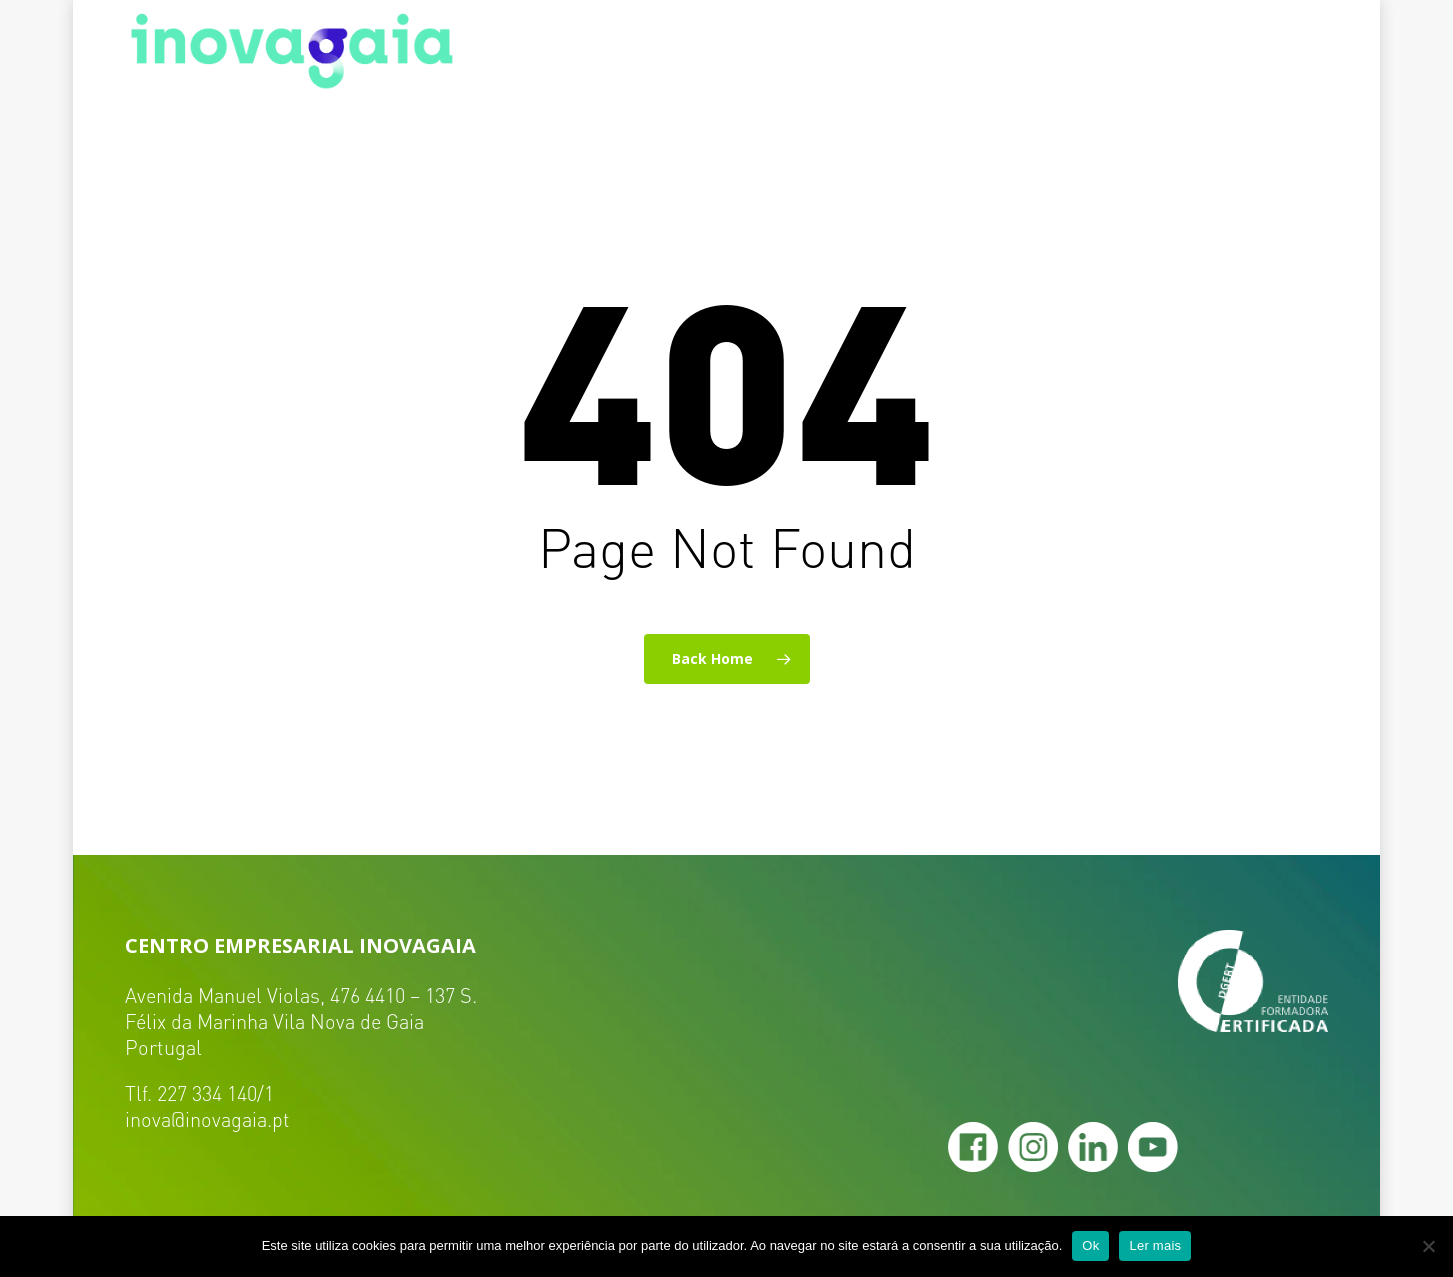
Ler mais (1155, 1245)
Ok (1090, 1245)
